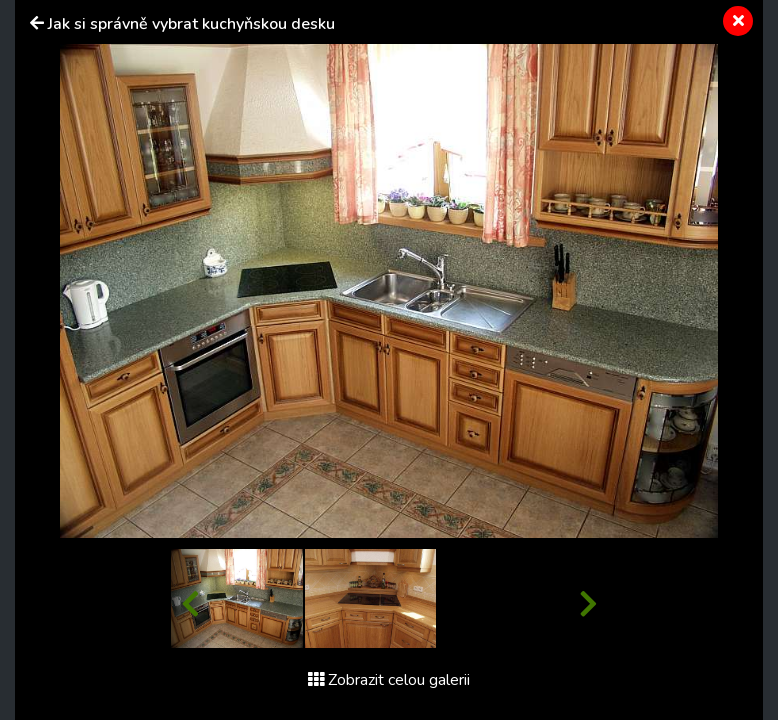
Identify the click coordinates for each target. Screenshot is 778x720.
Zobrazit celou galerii (389, 680)
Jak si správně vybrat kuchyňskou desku (191, 24)
